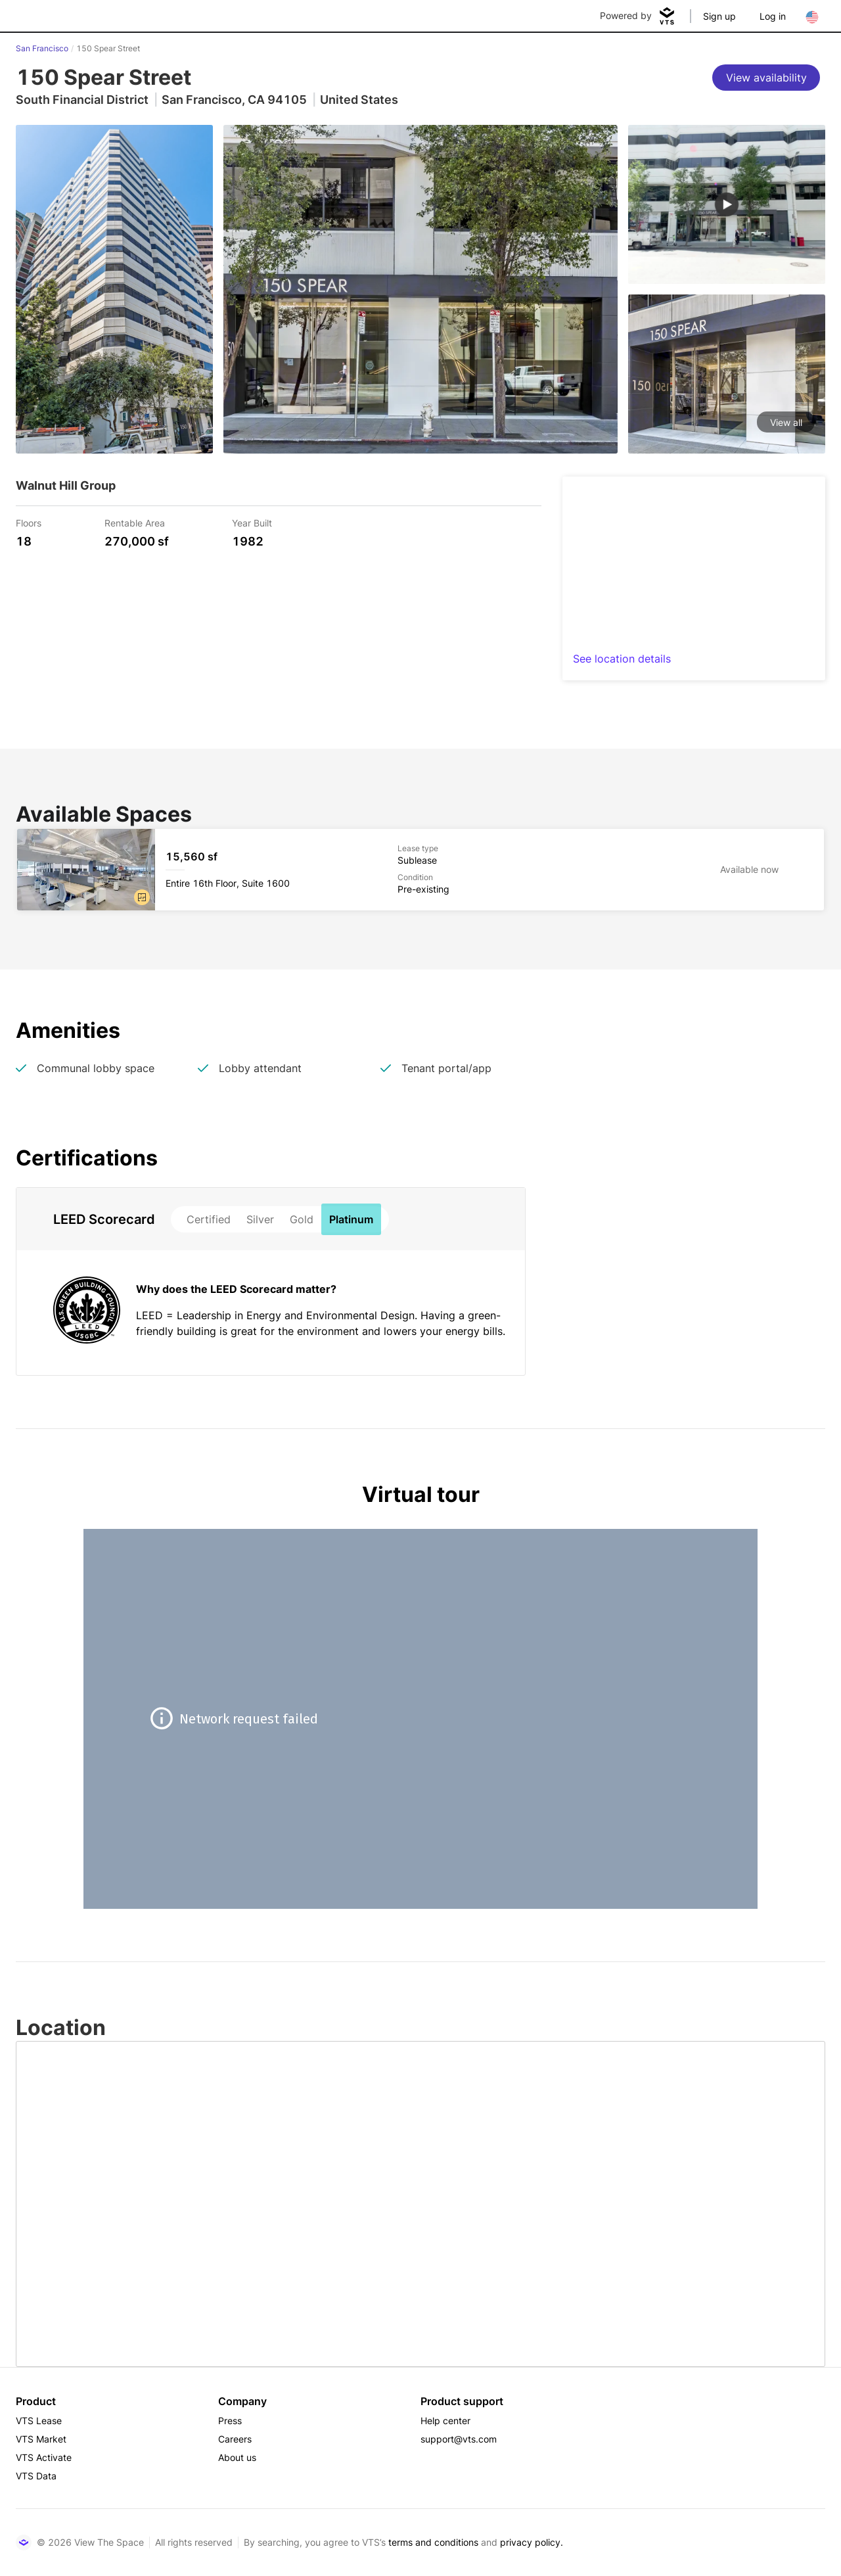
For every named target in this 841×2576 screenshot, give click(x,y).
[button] (142, 897)
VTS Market (41, 2439)
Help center (445, 2420)
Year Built (252, 522)
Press (230, 2420)
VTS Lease (39, 2420)
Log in (773, 16)
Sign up (719, 16)
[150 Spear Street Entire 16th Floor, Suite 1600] (420, 870)
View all (786, 422)
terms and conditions (433, 2542)
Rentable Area (134, 522)
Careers (235, 2439)
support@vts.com (458, 2439)
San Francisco (42, 48)
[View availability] (766, 77)
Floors (28, 522)
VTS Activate (44, 2457)
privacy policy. (531, 2542)
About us (237, 2457)
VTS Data (36, 2475)
